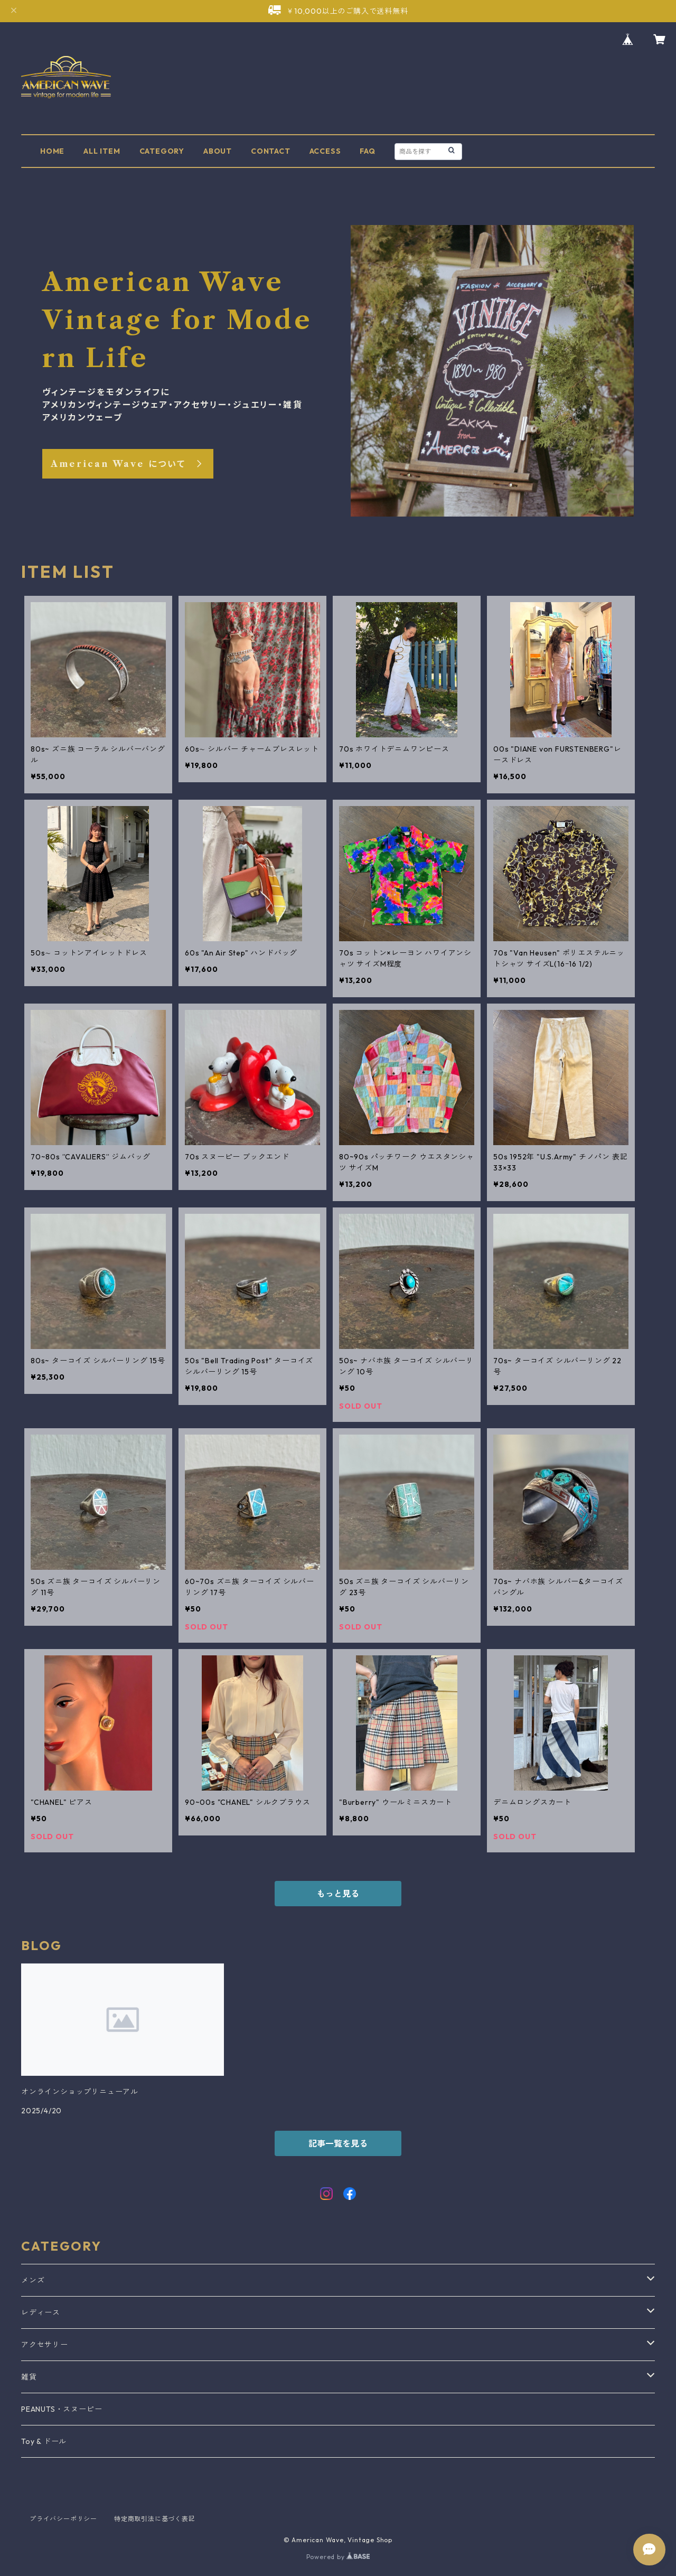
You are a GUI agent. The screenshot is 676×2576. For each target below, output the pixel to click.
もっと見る (338, 1893)
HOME (52, 151)
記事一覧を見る (338, 2143)
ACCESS (325, 151)
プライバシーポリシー (63, 2519)
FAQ (367, 151)
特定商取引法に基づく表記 (154, 2519)
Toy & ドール (44, 2441)
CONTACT (270, 151)
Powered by (338, 2557)
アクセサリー (44, 2344)
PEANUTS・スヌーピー (61, 2409)
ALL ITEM (101, 151)
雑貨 (29, 2377)
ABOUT (217, 151)
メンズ (32, 2280)
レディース (40, 2312)
